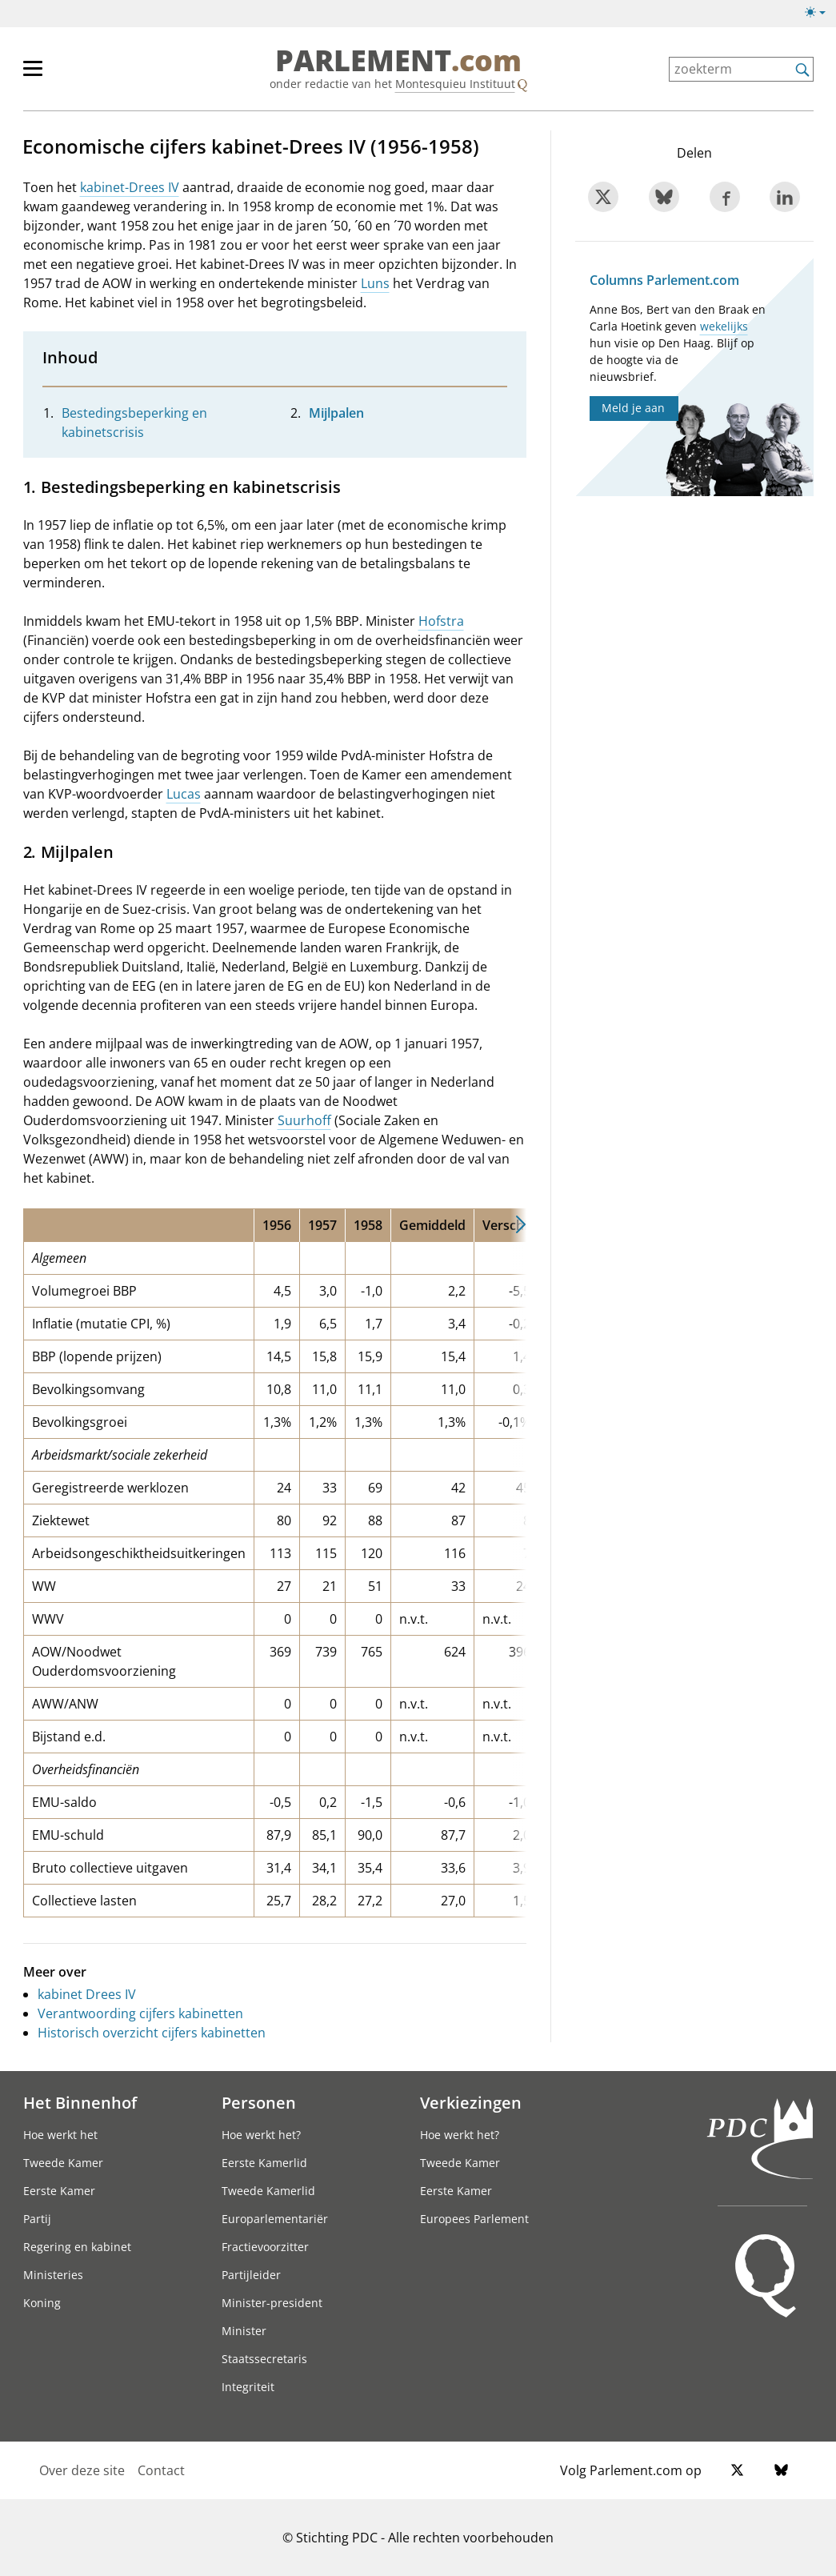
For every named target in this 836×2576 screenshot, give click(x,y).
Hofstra (441, 621)
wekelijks (724, 326)
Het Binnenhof (80, 2102)
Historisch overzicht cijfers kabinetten (152, 2032)
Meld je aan (633, 407)
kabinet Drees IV (87, 1994)
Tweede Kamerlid (268, 2190)
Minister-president (272, 2302)
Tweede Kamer (63, 2162)
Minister (244, 2330)
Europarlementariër (275, 2218)
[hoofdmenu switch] (32, 75)
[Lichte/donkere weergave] (820, 15)
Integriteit (248, 2386)
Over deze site (82, 2470)
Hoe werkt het (60, 2134)
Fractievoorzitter (265, 2246)
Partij (37, 2218)
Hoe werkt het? (261, 2134)
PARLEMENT (398, 60)
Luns (375, 283)
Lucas (183, 794)
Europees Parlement (474, 2218)
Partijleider (251, 2274)
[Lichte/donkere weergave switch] (820, 12)
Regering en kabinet (77, 2246)
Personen (259, 2102)
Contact (161, 2470)
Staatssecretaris (264, 2358)
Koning (42, 2302)
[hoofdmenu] (84, 75)
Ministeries (53, 2274)
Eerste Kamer (59, 2190)
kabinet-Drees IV (129, 187)
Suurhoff (304, 1120)
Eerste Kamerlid (264, 2162)
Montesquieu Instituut (455, 83)
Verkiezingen (471, 2102)
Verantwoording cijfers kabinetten (140, 2013)
